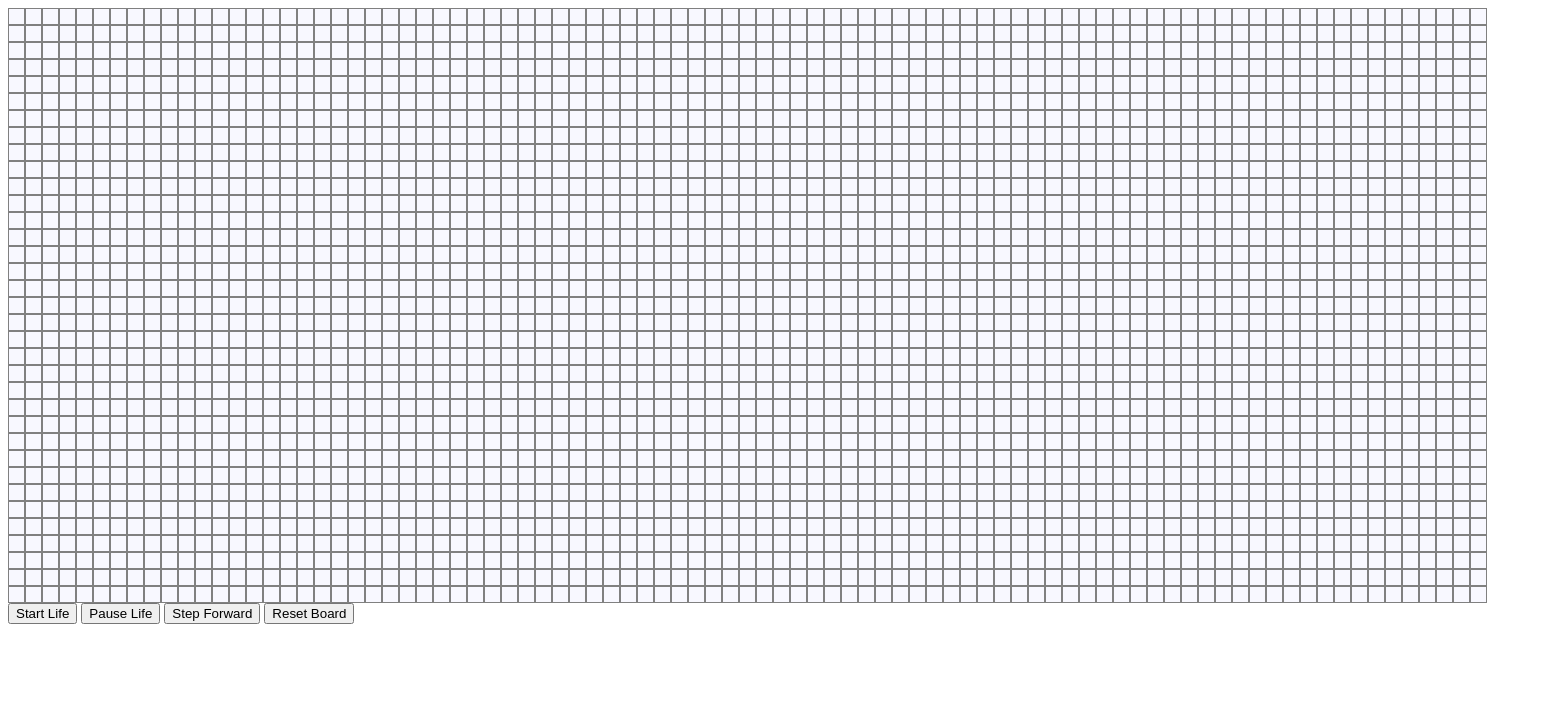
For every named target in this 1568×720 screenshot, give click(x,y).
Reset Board (309, 613)
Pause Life (120, 613)
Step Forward (212, 613)
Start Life (42, 613)
